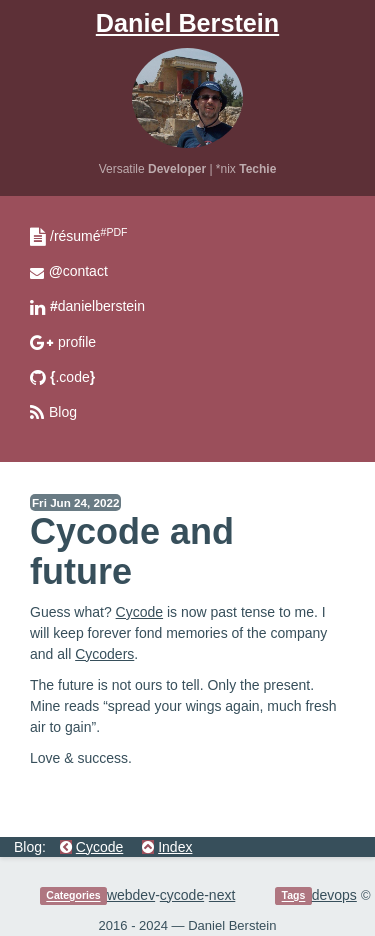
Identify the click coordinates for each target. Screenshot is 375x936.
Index (175, 847)
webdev (131, 895)
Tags (294, 896)
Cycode (139, 612)
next (222, 895)
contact (78, 271)
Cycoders (104, 654)
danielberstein (97, 306)
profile (77, 342)
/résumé (88, 236)
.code (72, 377)
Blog (63, 412)
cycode (182, 895)
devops (334, 895)
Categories (73, 896)
